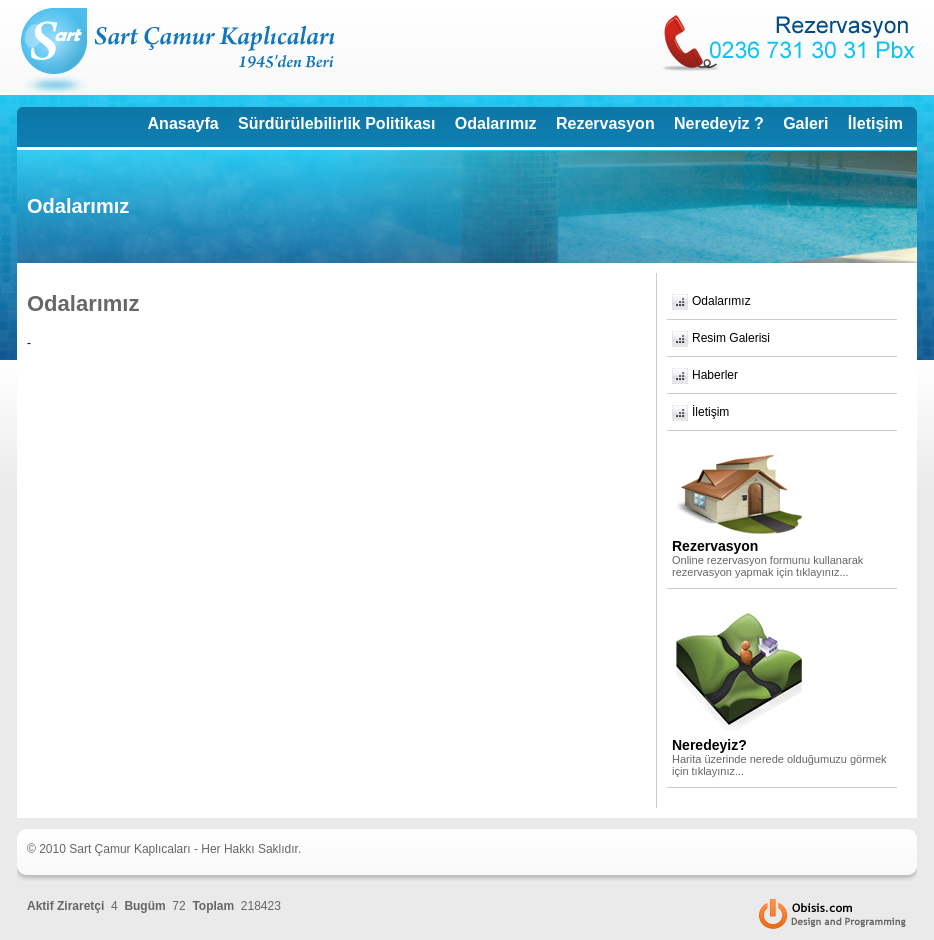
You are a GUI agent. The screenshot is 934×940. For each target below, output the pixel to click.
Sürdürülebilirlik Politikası (336, 123)
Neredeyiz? (709, 745)
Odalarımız (496, 123)
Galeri (805, 123)
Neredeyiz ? (719, 123)
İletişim (875, 123)
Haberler (715, 375)
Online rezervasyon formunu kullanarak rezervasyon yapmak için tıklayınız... (767, 566)
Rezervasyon (605, 123)
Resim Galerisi (731, 338)
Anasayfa (183, 123)
